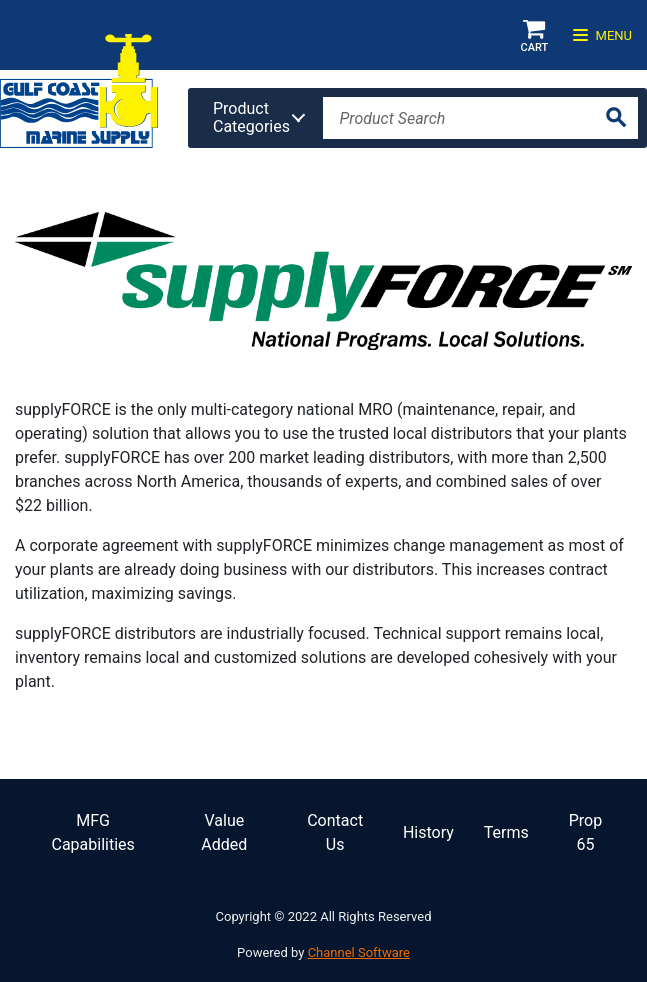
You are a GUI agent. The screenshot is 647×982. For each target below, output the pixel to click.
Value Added (224, 832)
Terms (506, 832)
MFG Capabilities (92, 832)
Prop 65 (585, 832)
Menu (602, 36)
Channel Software (359, 952)
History (428, 832)
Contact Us (335, 832)
